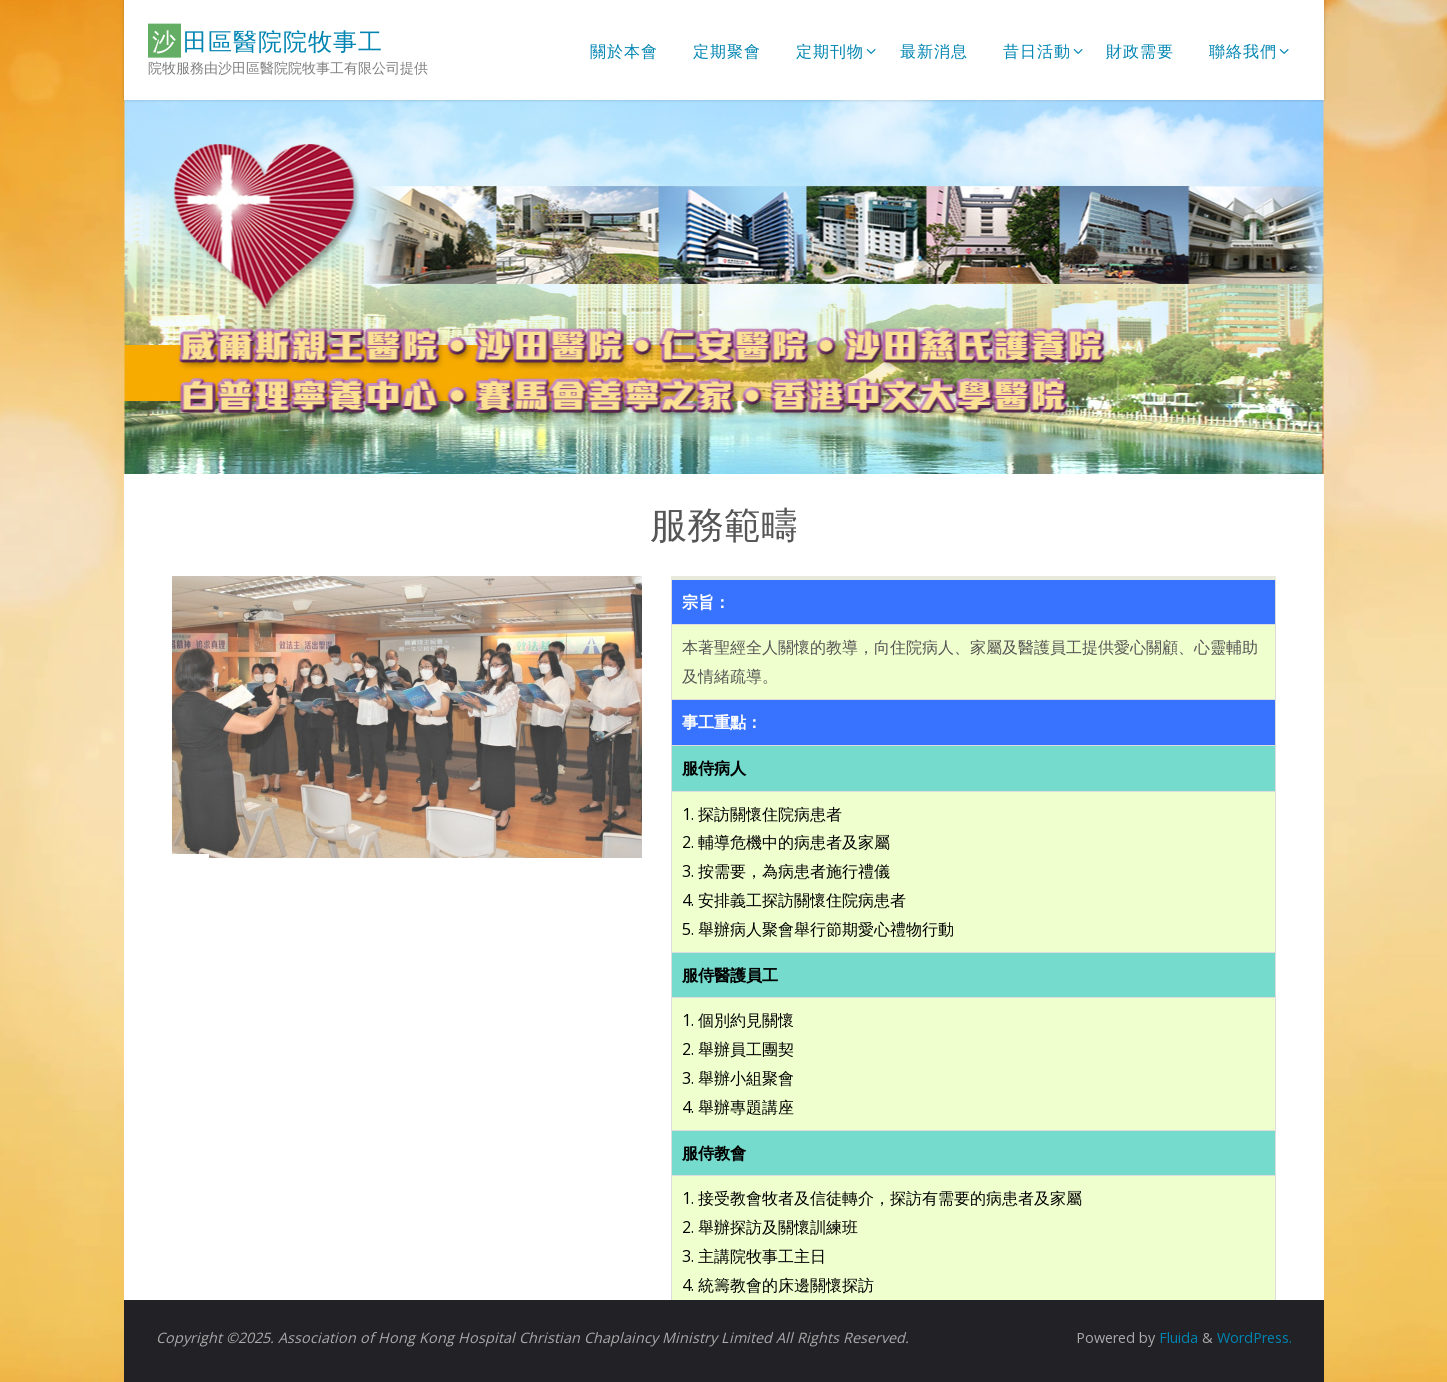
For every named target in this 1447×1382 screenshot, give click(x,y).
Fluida (1176, 1337)
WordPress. (1254, 1337)
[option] (724, 287)
